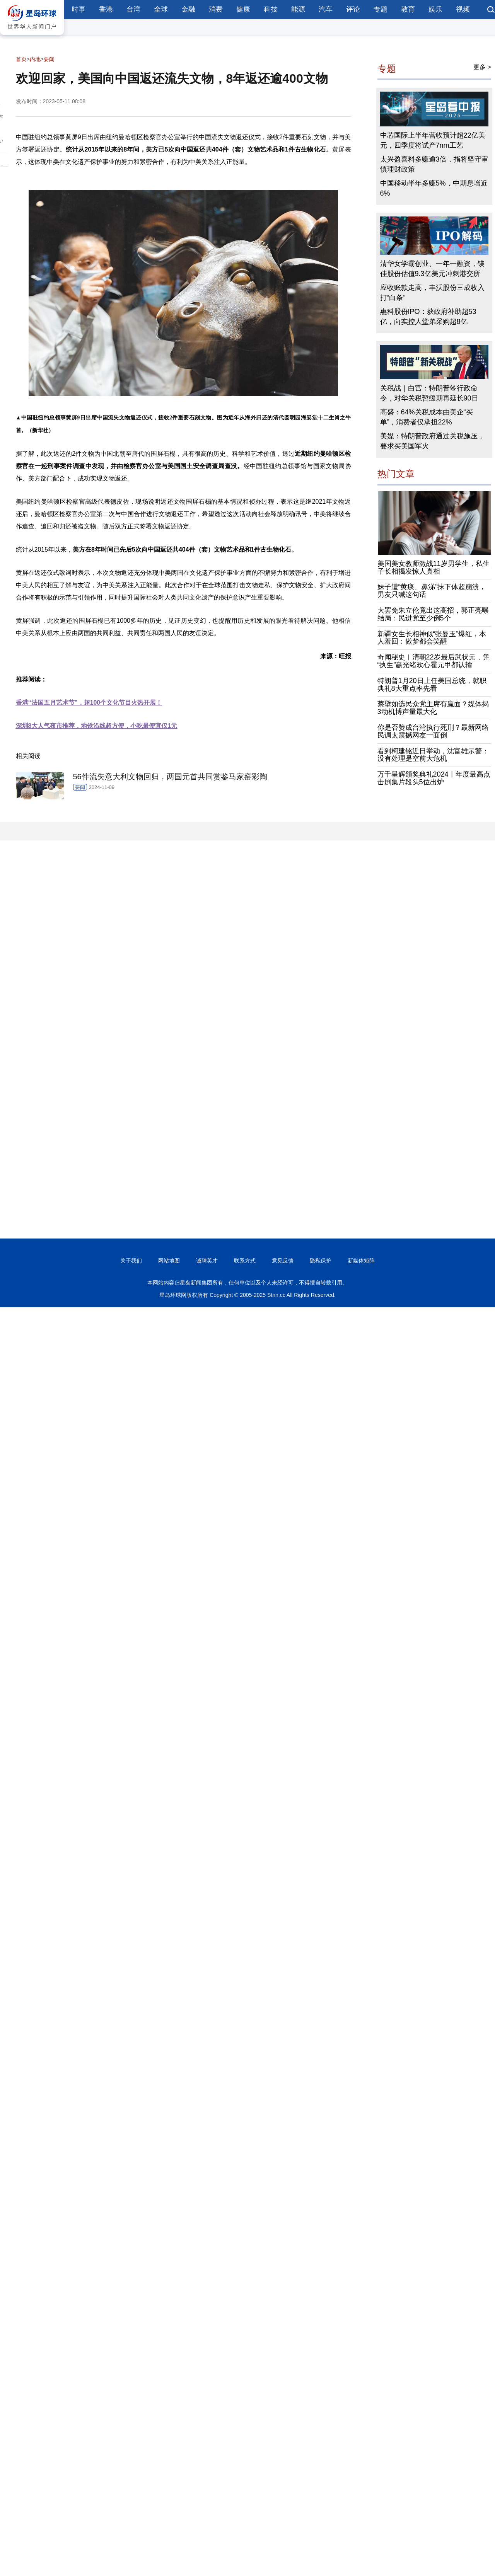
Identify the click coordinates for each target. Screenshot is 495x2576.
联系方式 (245, 1260)
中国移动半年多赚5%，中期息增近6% (434, 188)
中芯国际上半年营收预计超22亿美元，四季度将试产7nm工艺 (432, 140)
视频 (463, 9)
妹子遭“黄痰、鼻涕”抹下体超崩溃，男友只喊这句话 (431, 590)
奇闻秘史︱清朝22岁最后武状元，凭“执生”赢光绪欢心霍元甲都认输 (433, 661)
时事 (78, 9)
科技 (271, 9)
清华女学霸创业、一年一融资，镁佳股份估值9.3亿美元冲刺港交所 (432, 269)
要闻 (49, 59)
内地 (35, 59)
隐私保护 (320, 1260)
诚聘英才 (207, 1260)
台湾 (133, 9)
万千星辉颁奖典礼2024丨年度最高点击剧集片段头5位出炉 (433, 778)
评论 (353, 9)
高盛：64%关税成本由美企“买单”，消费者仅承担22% (426, 417)
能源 (298, 9)
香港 (106, 9)
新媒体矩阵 (361, 1260)
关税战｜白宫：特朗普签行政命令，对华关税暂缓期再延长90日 (429, 393)
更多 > (482, 67)
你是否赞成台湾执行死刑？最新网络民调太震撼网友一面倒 (433, 731)
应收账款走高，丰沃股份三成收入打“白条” (432, 293)
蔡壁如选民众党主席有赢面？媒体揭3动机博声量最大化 (433, 708)
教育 (408, 9)
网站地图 (169, 1260)
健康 (243, 9)
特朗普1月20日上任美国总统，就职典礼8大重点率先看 (431, 684)
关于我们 (131, 1260)
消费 (216, 9)
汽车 (326, 9)
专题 (380, 9)
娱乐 (435, 9)
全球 (161, 9)
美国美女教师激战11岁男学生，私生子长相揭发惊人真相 (433, 567)
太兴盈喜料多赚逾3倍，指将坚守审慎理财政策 (434, 164)
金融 (188, 9)
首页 (21, 59)
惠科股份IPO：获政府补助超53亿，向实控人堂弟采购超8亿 (428, 316)
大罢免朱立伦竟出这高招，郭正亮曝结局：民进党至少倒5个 (433, 614)
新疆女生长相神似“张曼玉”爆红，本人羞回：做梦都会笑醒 (431, 638)
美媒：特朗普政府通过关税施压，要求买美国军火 (432, 441)
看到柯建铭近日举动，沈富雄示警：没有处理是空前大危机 (433, 755)
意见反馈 (283, 1260)
